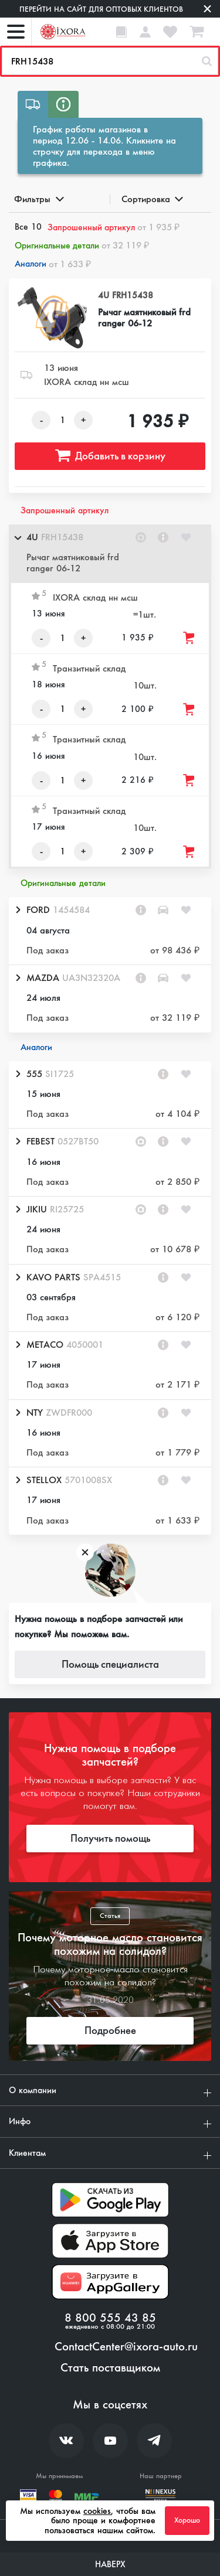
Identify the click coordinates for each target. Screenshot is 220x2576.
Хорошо (187, 2520)
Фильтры (38, 199)
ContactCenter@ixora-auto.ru (126, 2347)
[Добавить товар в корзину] (189, 638)
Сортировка (151, 199)
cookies (97, 2511)
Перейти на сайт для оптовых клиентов (101, 9)
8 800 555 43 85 (110, 2318)
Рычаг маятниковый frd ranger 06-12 (144, 317)
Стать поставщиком (110, 2368)
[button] (110, 553)
